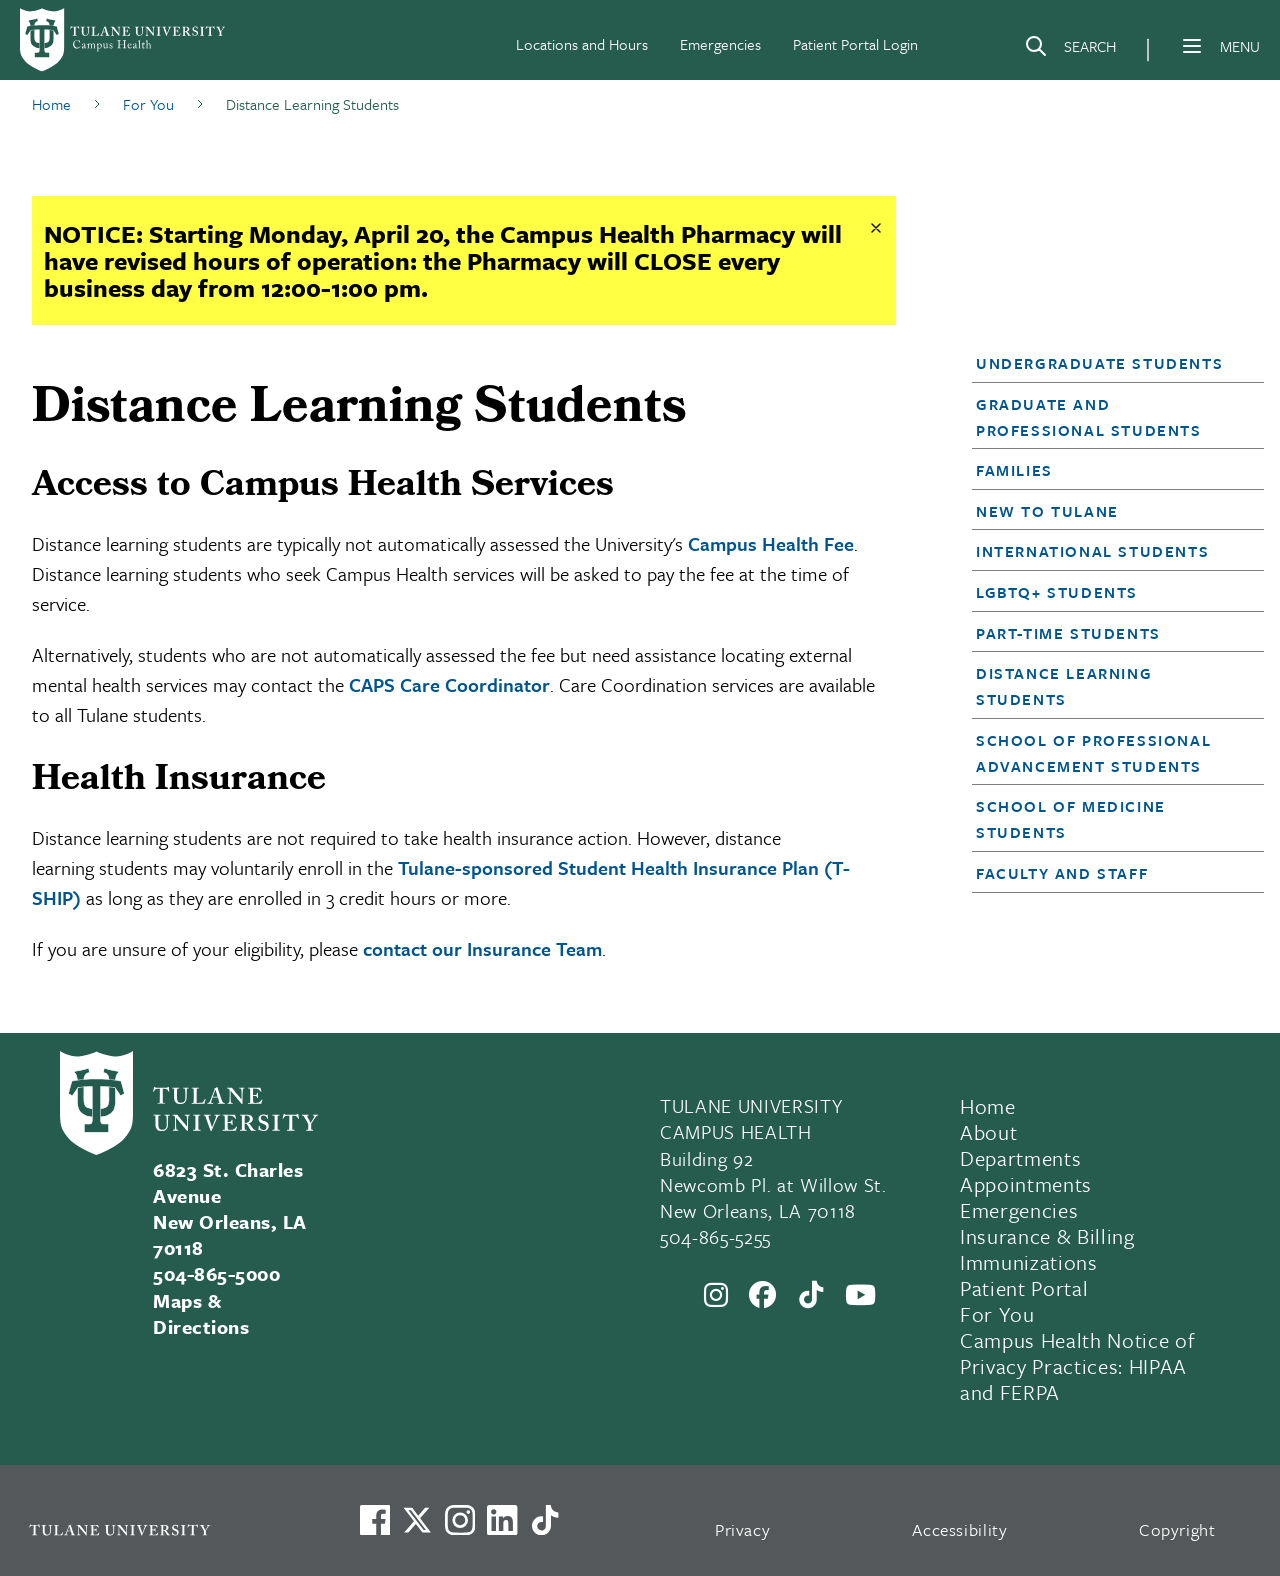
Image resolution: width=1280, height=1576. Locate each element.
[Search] (1070, 50)
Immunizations (1029, 1262)
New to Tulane (1047, 511)
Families (1014, 470)
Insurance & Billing (1047, 1236)
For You (997, 1314)
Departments (1020, 1158)
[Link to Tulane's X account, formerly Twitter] (417, 1520)
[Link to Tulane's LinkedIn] (502, 1520)
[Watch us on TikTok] (545, 1520)
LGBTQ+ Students (1057, 592)
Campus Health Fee (771, 543)
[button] (1106, 363)
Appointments (1026, 1184)
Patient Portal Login (855, 44)
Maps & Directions (201, 1313)
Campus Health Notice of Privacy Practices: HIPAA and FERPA (1077, 1366)
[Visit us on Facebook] (375, 1520)
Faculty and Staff (1062, 873)
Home (988, 1106)
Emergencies (720, 44)
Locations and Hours (582, 44)
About (988, 1132)
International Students (1092, 551)
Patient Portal (1024, 1288)
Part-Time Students (1068, 633)
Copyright (1177, 1529)
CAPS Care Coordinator (449, 684)
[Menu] (1192, 46)
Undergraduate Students (1099, 363)
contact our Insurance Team (482, 948)
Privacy (743, 1529)
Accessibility (960, 1529)
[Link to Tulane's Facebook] (460, 1520)
